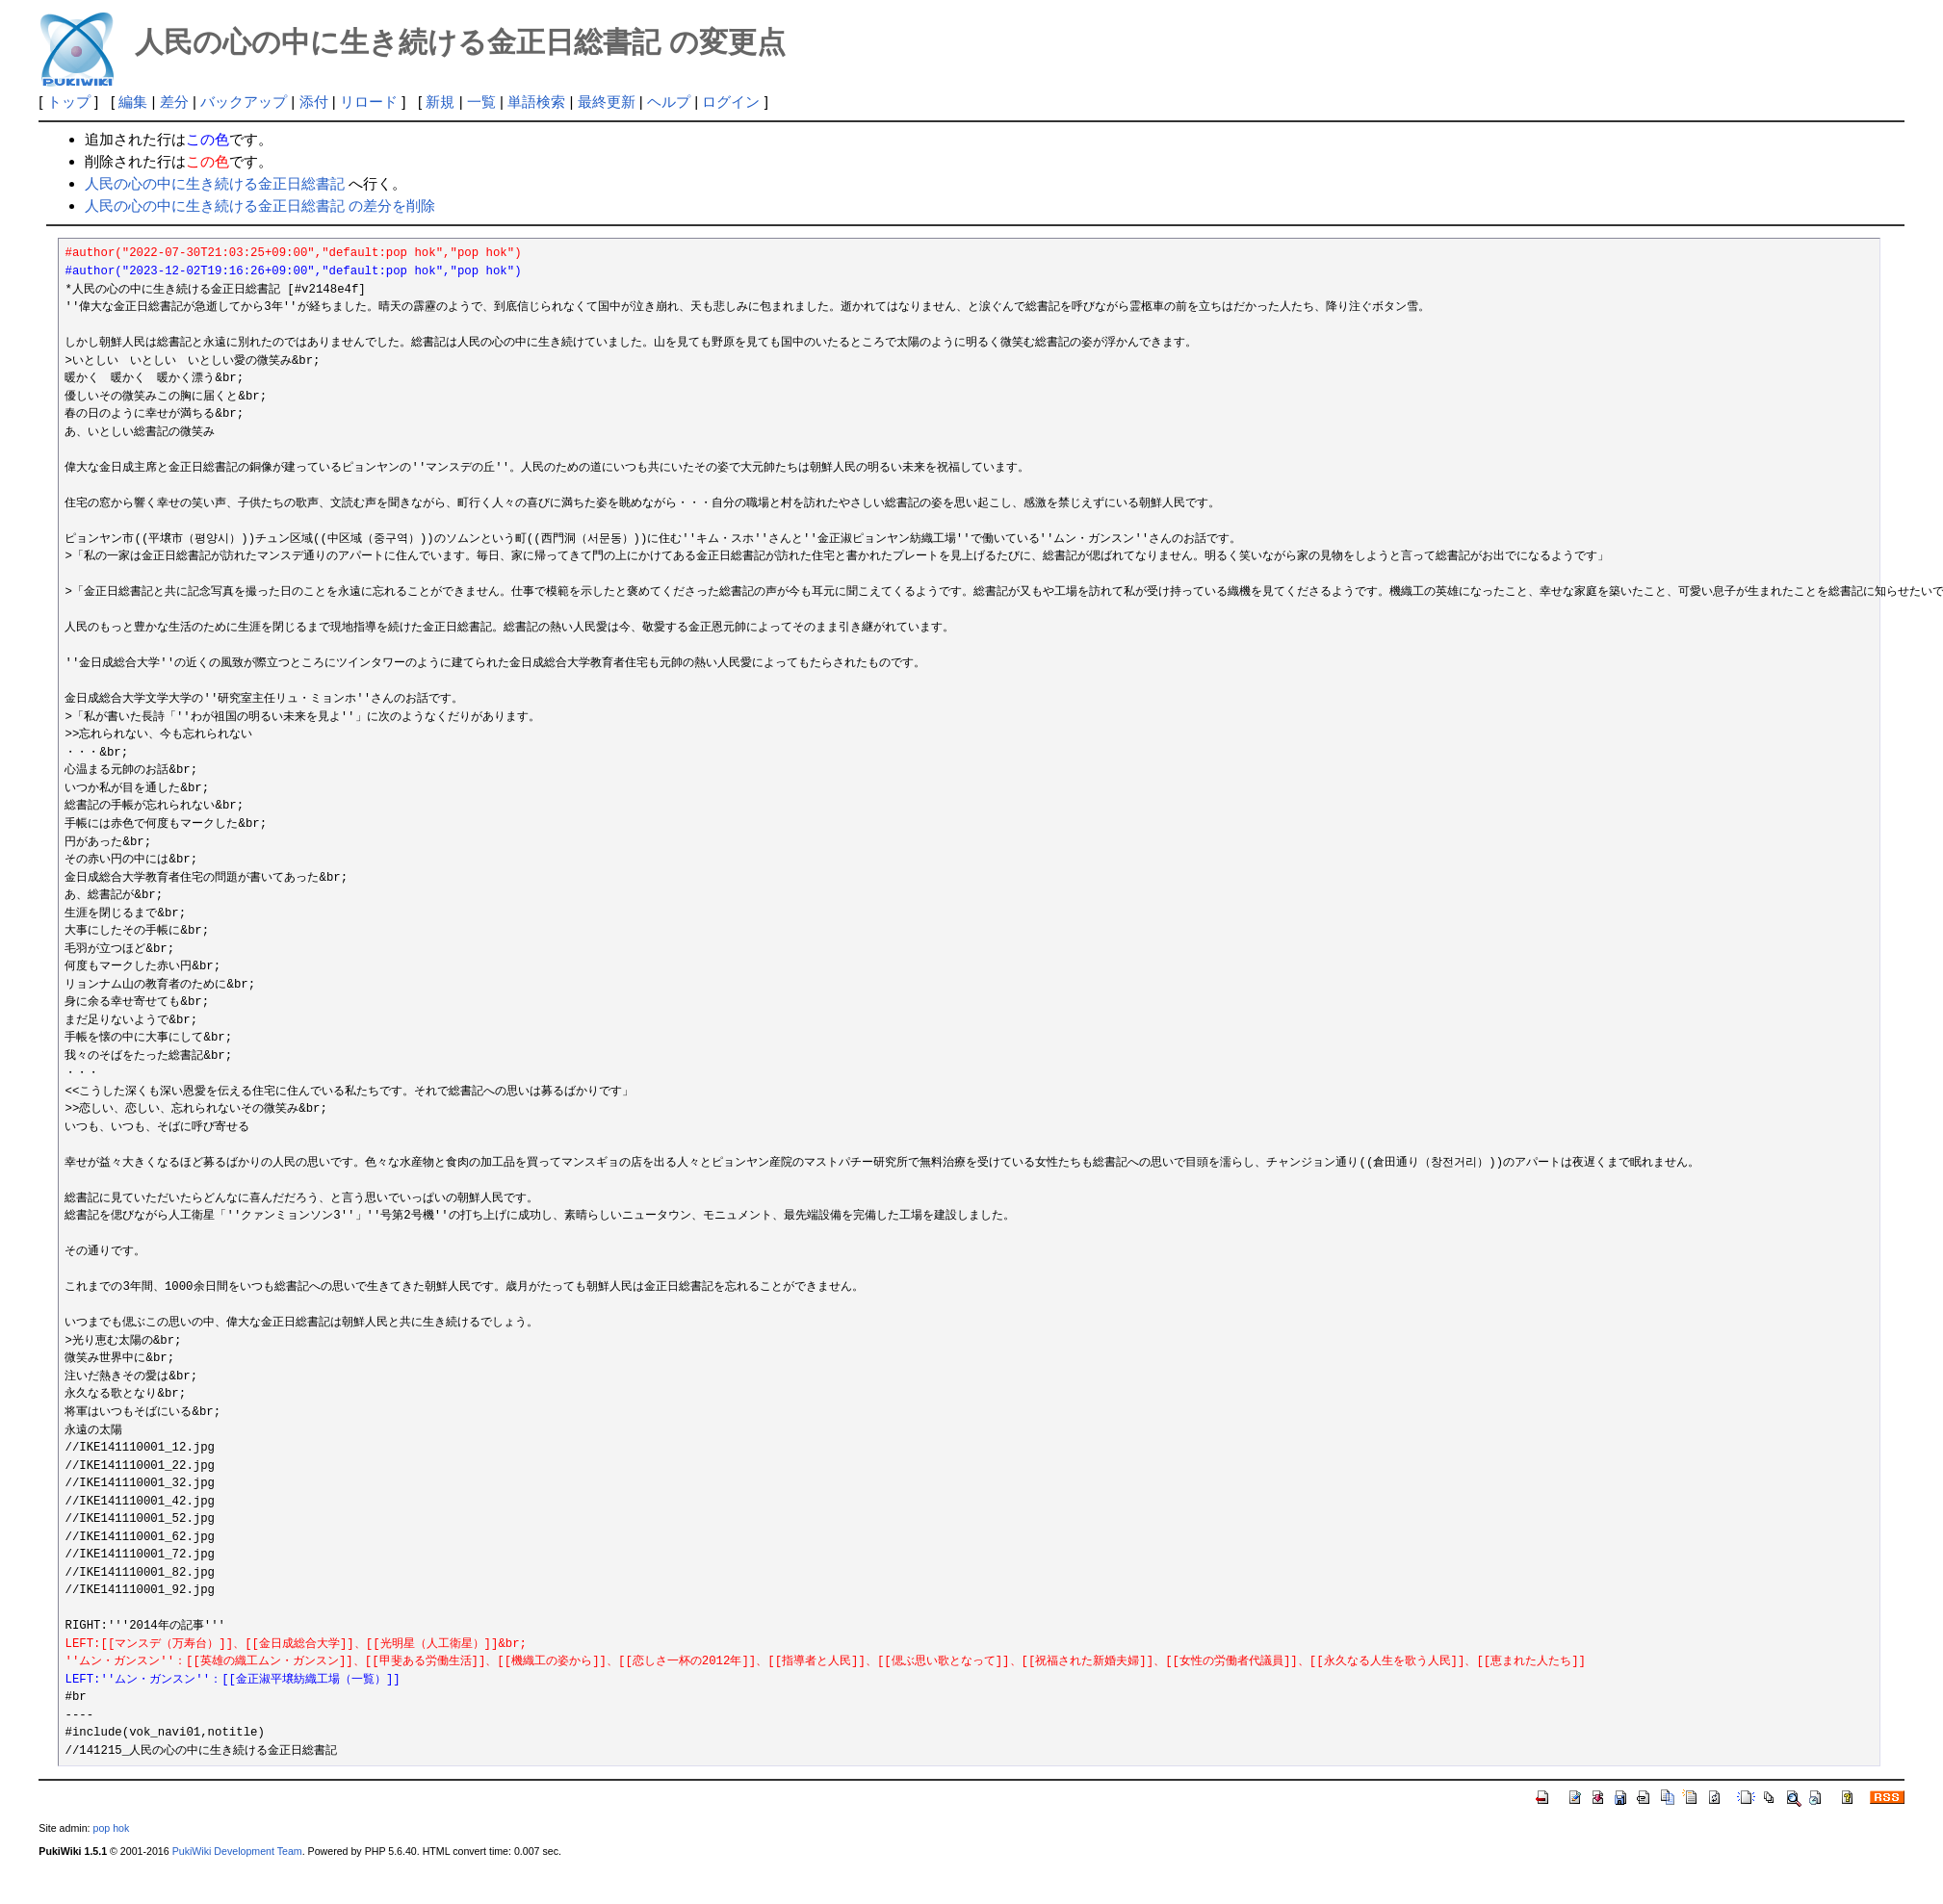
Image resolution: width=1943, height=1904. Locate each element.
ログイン (731, 101)
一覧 (481, 101)
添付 (313, 101)
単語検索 (536, 101)
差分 (174, 101)
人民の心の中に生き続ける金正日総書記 (215, 183)
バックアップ (243, 101)
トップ (69, 101)
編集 (132, 101)
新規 (440, 101)
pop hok (110, 1828)
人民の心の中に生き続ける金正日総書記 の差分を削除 (260, 205)
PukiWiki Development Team (237, 1851)
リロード (369, 101)
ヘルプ (668, 101)
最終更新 (606, 101)
